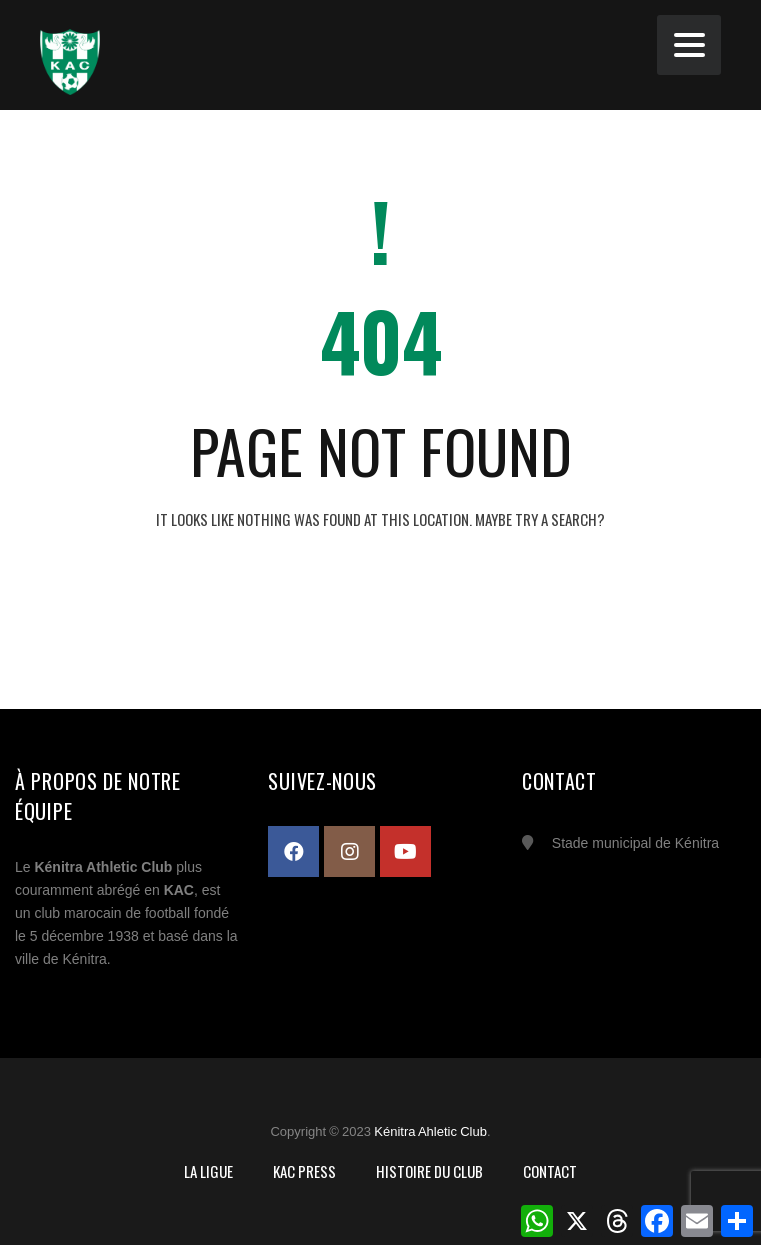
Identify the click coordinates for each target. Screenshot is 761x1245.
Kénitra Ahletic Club (430, 1131)
